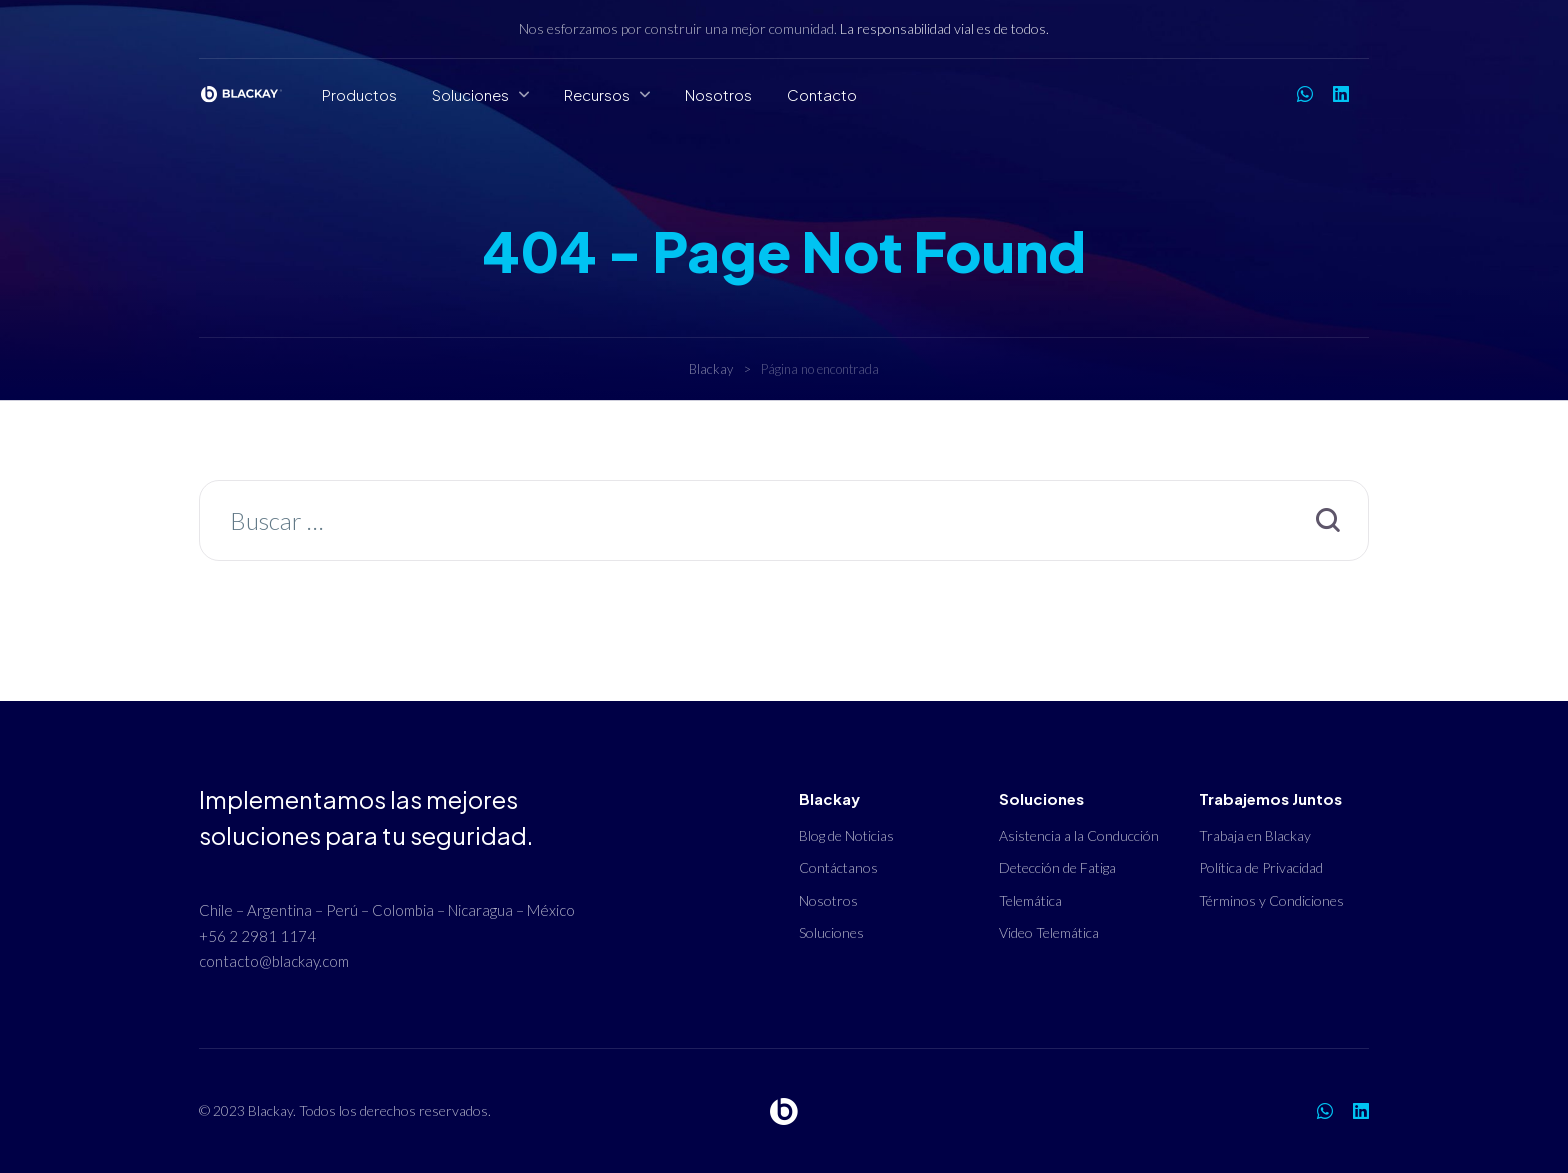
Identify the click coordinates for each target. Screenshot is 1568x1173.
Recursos (597, 94)
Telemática (1030, 900)
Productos (359, 94)
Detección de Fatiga (1057, 867)
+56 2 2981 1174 (257, 936)
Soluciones (470, 94)
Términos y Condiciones (1271, 900)
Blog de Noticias (846, 835)
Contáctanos (838, 867)
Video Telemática (1049, 932)
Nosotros (718, 94)
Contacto (822, 94)
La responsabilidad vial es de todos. (944, 28)
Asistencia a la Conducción (1079, 835)
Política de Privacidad (1261, 867)
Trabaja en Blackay (1255, 835)
